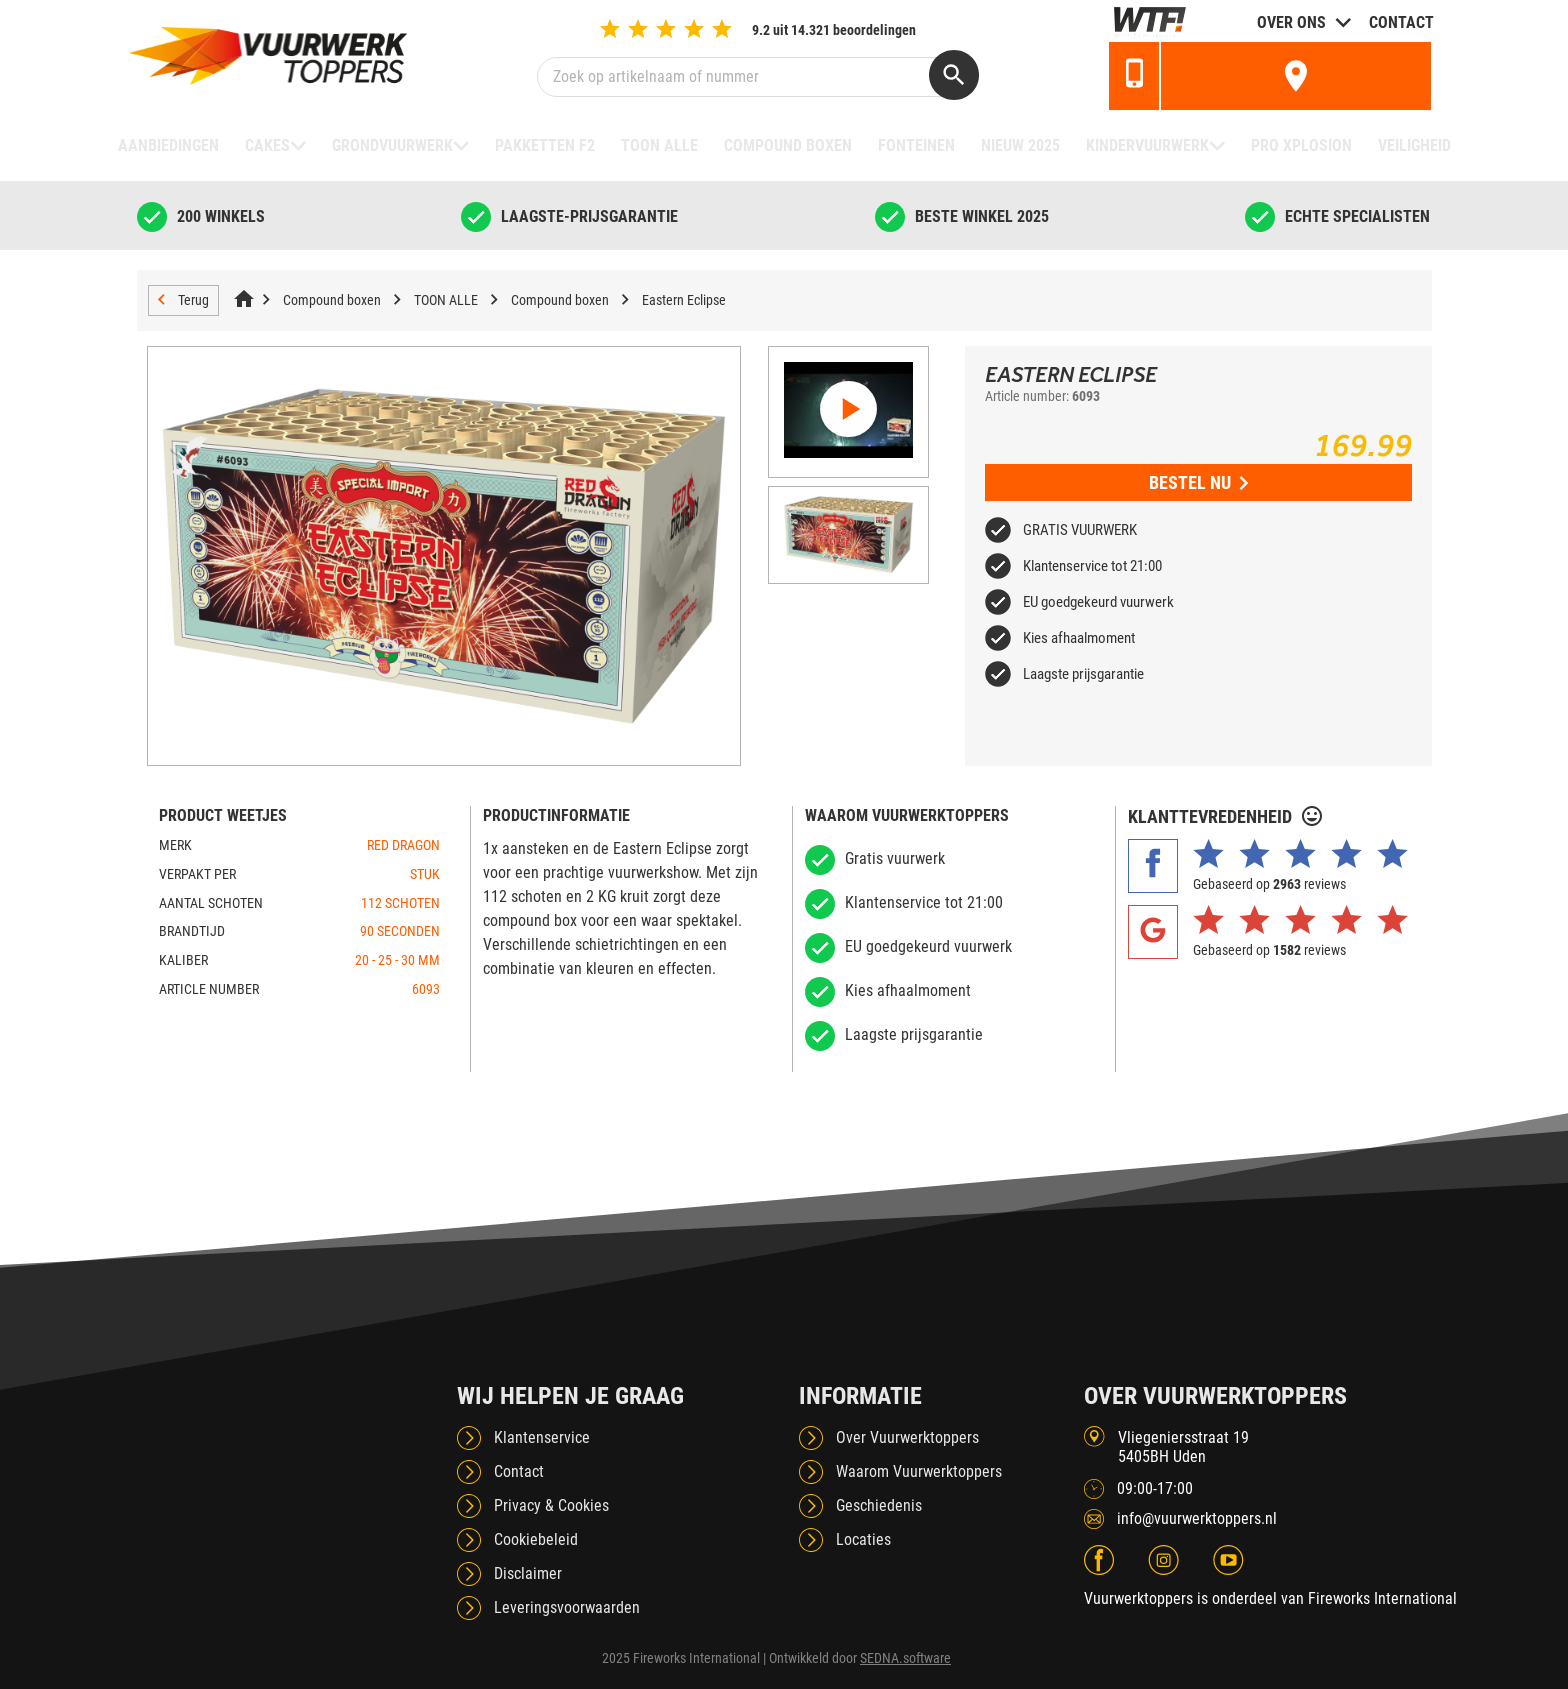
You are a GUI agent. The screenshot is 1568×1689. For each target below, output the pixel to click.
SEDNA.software (905, 1658)
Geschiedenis (879, 1505)
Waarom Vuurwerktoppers (919, 1471)
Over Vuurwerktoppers (907, 1437)
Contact (1401, 22)
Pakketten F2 (545, 145)
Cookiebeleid (536, 1539)
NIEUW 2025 (1020, 145)
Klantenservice (542, 1437)
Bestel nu (1198, 482)
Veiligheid (1414, 145)
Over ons (1291, 22)
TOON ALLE (659, 145)
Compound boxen (788, 145)
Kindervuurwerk (1147, 145)
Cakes (267, 145)
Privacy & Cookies (551, 1505)
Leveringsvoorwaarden (567, 1607)
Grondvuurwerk (392, 145)
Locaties (863, 1539)
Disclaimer (528, 1573)
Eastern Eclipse (684, 300)
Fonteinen (916, 145)
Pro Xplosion (1301, 145)
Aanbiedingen (168, 145)
